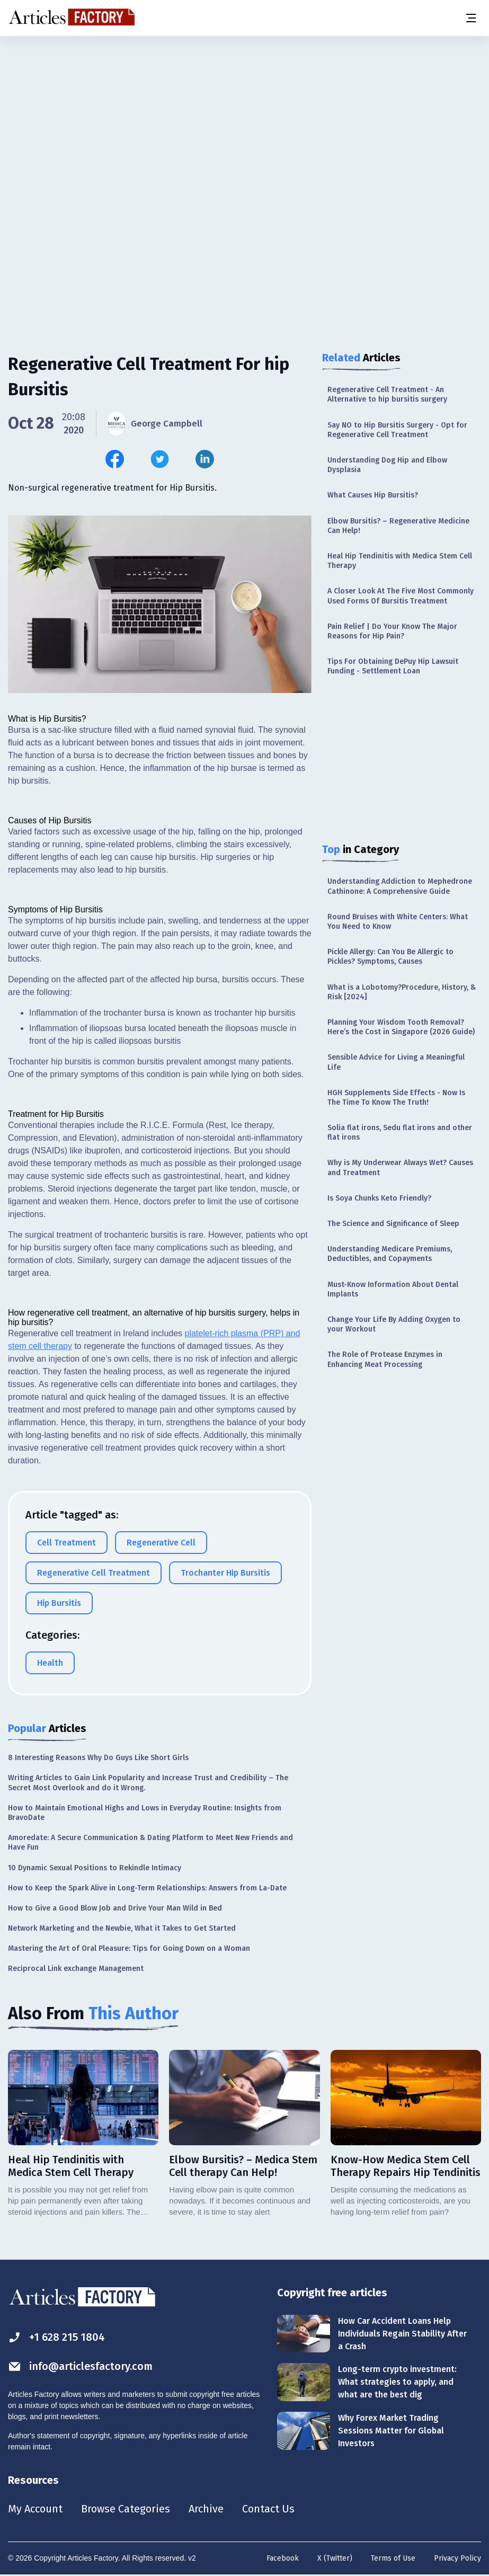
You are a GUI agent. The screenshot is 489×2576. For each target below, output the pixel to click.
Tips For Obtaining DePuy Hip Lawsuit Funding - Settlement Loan (392, 666)
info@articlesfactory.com (80, 2366)
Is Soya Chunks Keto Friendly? (379, 1198)
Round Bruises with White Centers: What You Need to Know (397, 921)
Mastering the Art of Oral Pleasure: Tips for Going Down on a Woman (129, 1948)
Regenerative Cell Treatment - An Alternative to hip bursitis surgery (387, 394)
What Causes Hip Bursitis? (372, 495)
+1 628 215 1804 (56, 2337)
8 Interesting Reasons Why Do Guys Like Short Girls (98, 1757)
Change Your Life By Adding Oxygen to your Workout (393, 1324)
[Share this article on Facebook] (114, 459)
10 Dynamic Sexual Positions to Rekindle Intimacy (94, 1867)
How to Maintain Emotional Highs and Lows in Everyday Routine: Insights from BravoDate (144, 1813)
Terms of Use (393, 2558)
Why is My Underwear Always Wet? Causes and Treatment (400, 1167)
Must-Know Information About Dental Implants (392, 1289)
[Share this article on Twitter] (159, 459)
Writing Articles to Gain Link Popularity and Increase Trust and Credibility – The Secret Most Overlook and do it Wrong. (148, 1782)
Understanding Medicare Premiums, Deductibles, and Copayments (389, 1254)
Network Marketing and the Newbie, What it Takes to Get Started (122, 1928)
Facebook (282, 2558)
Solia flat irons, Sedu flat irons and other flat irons (399, 1132)
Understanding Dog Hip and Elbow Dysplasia (387, 465)
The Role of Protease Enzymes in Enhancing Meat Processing (384, 1359)
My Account (35, 2508)
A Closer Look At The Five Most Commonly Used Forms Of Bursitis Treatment (400, 596)
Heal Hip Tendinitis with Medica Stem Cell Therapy (399, 561)
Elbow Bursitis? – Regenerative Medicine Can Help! (398, 526)
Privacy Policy (457, 2558)
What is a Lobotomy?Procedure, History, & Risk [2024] (401, 992)
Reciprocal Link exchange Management (76, 1968)
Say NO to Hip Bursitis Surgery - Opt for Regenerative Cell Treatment (397, 430)
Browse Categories (125, 2508)
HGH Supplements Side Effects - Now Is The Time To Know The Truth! (396, 1097)
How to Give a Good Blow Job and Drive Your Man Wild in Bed (115, 1908)
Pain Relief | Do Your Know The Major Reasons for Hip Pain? (392, 631)
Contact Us (268, 2508)
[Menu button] (470, 18)
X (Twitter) (334, 2558)
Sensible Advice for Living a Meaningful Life (396, 1062)
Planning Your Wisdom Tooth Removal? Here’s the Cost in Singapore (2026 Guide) (401, 1027)
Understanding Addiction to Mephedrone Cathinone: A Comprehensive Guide (399, 886)
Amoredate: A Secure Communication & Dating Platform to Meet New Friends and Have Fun (150, 1842)
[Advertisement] (244, 119)
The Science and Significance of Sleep (393, 1223)
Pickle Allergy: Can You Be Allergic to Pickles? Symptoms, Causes (390, 956)
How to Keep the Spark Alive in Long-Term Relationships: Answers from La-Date (147, 1888)
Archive (206, 2508)
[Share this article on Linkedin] (204, 459)
